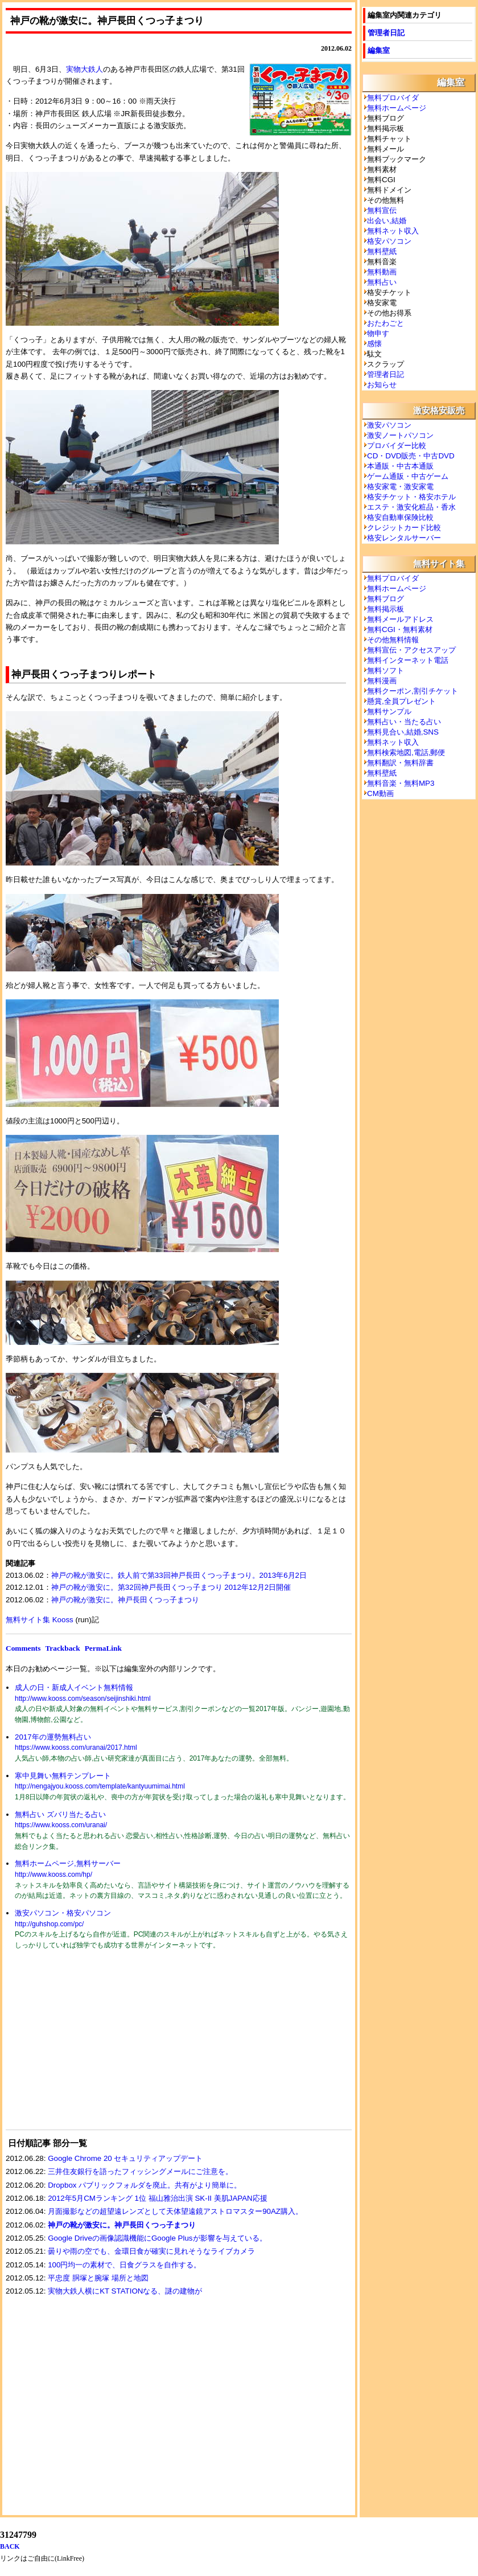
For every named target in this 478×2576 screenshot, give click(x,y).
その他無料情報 (393, 639)
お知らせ (382, 384)
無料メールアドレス (400, 619)
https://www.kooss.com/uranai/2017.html (76, 1747)
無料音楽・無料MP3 (400, 783)
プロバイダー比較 (396, 445)
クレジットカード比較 (404, 527)
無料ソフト (385, 670)
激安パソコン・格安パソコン (63, 1913)
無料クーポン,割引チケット (412, 691)
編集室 (379, 50)
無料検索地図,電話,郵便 (406, 752)
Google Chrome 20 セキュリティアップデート (125, 2158)
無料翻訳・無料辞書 (400, 762)
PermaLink (103, 1648)
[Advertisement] (91, 2047)
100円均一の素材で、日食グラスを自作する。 (124, 2265)
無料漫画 (382, 680)
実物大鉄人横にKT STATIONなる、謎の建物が (125, 2291)
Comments (23, 1648)
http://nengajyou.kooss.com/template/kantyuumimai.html (100, 1786)
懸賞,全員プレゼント (401, 701)
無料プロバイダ (393, 97)
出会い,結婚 (386, 220)
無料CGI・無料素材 (399, 629)
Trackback (62, 1648)
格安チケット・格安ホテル (411, 497)
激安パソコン (389, 425)
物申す (378, 333)
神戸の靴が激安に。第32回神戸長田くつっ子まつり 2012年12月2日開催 (171, 1587)
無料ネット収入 (393, 231)
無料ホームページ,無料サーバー (68, 1863)
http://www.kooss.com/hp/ (53, 1874)
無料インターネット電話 (407, 660)
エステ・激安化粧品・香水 (411, 507)
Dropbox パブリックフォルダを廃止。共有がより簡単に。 (144, 2185)
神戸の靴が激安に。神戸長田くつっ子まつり (125, 1599)
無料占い (382, 282)
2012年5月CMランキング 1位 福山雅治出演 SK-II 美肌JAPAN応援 (157, 2198)
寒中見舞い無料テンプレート (63, 1775)
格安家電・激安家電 (400, 486)
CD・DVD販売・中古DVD (411, 456)
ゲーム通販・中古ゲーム (407, 476)
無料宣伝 (382, 210)
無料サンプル (389, 711)
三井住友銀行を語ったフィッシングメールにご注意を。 (140, 2171)
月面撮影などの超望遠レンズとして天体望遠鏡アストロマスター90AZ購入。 (175, 2211)
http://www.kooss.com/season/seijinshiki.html (83, 1699)
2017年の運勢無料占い (53, 1737)
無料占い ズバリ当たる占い (60, 1814)
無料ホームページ (396, 108)
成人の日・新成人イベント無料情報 (74, 1687)
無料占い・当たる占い (404, 721)
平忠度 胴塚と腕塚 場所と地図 (98, 2278)
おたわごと (385, 323)
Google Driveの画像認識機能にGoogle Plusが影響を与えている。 (157, 2238)
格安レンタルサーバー (404, 538)
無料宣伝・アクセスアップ (411, 650)
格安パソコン (389, 241)
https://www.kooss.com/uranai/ (61, 1825)
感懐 (374, 343)
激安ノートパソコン (400, 435)
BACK (10, 2546)
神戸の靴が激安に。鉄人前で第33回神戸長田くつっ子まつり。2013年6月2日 (179, 1575)
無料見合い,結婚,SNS (403, 732)
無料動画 (382, 272)
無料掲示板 (385, 609)
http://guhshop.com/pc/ (49, 1924)
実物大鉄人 (84, 69)
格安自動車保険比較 (400, 517)
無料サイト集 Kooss (39, 1619)
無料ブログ (385, 598)
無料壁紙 (382, 251)
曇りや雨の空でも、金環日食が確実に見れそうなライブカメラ (151, 2251)
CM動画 (380, 793)
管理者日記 (386, 32)
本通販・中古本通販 (400, 466)
